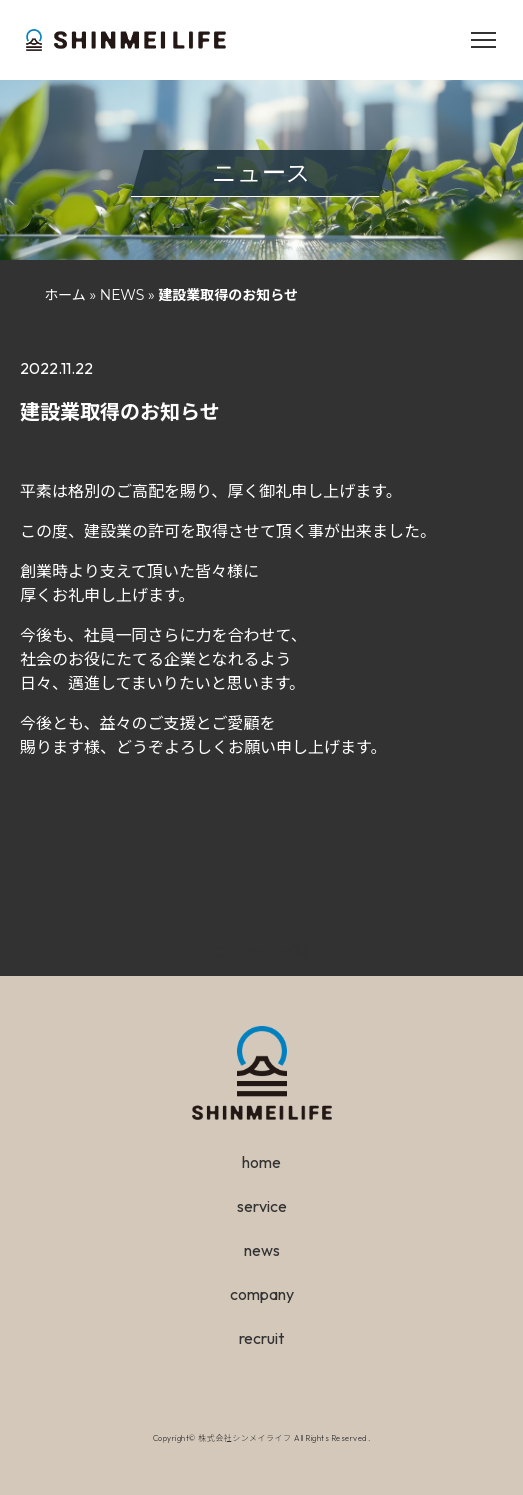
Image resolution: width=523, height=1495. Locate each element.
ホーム (65, 295)
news (262, 1250)
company (262, 1294)
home (261, 1162)
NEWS (122, 295)
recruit (261, 1338)
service (262, 1206)
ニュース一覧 (262, 951)
